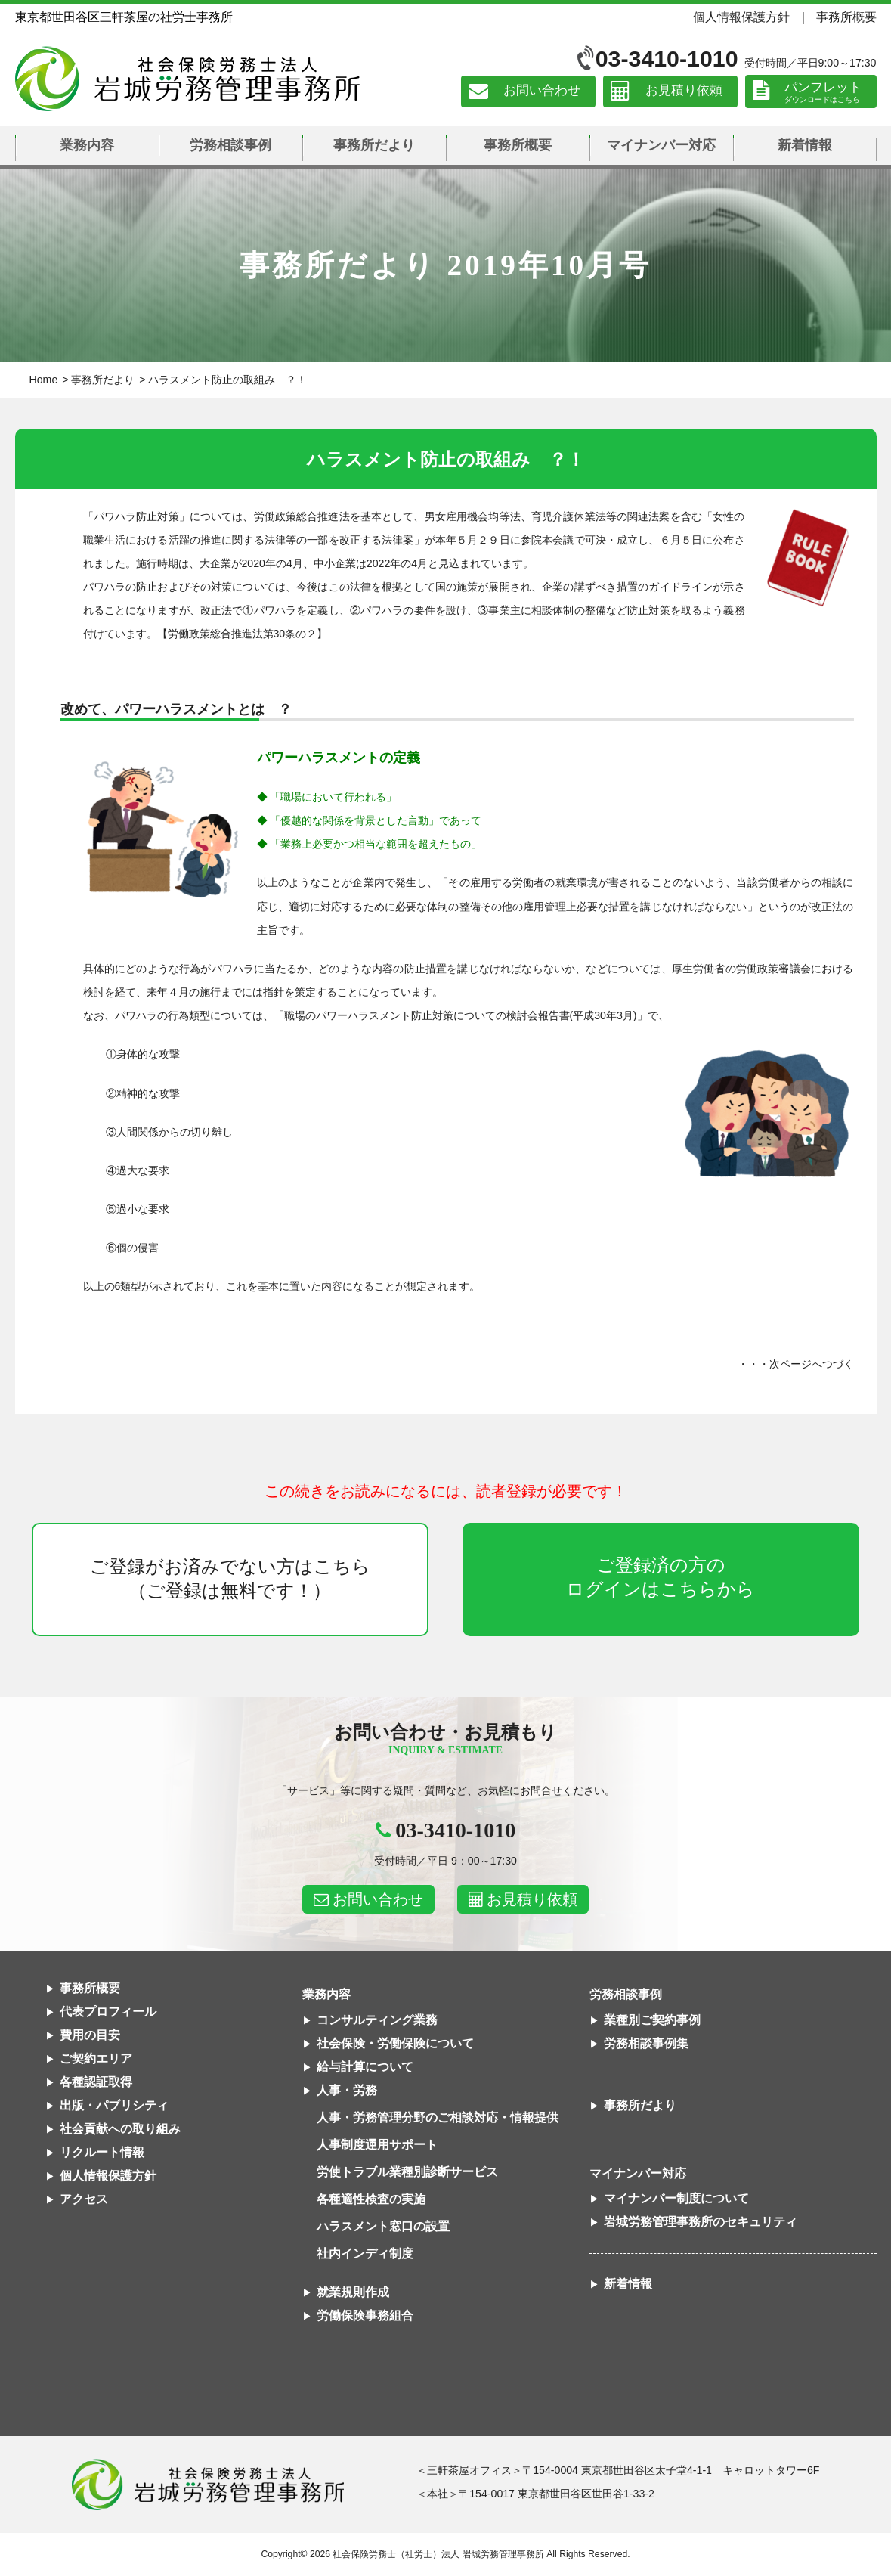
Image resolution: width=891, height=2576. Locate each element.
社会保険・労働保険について (395, 2043)
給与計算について (365, 2066)
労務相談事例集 (646, 2043)
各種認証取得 (96, 2081)
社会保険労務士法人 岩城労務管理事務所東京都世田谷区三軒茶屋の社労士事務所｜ (208, 2484)
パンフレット (823, 87)
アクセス (84, 2199)
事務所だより (374, 145)
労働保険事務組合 (365, 2315)
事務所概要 (846, 16)
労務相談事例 (230, 145)
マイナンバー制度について (676, 2198)
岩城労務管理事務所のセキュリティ (700, 2221)
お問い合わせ (541, 91)
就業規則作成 (353, 2292)
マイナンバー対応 (661, 145)
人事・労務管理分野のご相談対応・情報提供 (437, 2117)
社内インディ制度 (365, 2253)
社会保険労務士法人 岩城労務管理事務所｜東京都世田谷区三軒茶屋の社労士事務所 (187, 78)
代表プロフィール (108, 2011)
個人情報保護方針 (741, 16)
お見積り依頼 (683, 91)
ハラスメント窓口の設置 (383, 2226)
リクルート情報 (102, 2152)
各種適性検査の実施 (371, 2199)
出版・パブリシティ (114, 2105)
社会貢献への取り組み (120, 2128)
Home (43, 380)
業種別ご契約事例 (652, 2019)
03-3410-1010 (667, 58)
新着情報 (805, 145)
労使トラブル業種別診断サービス (407, 2171)
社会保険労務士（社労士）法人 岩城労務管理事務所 (438, 2554)
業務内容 (87, 145)
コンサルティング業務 (377, 2019)
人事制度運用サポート (377, 2144)
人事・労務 (347, 2090)
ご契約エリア (96, 2058)
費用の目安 (90, 2035)
